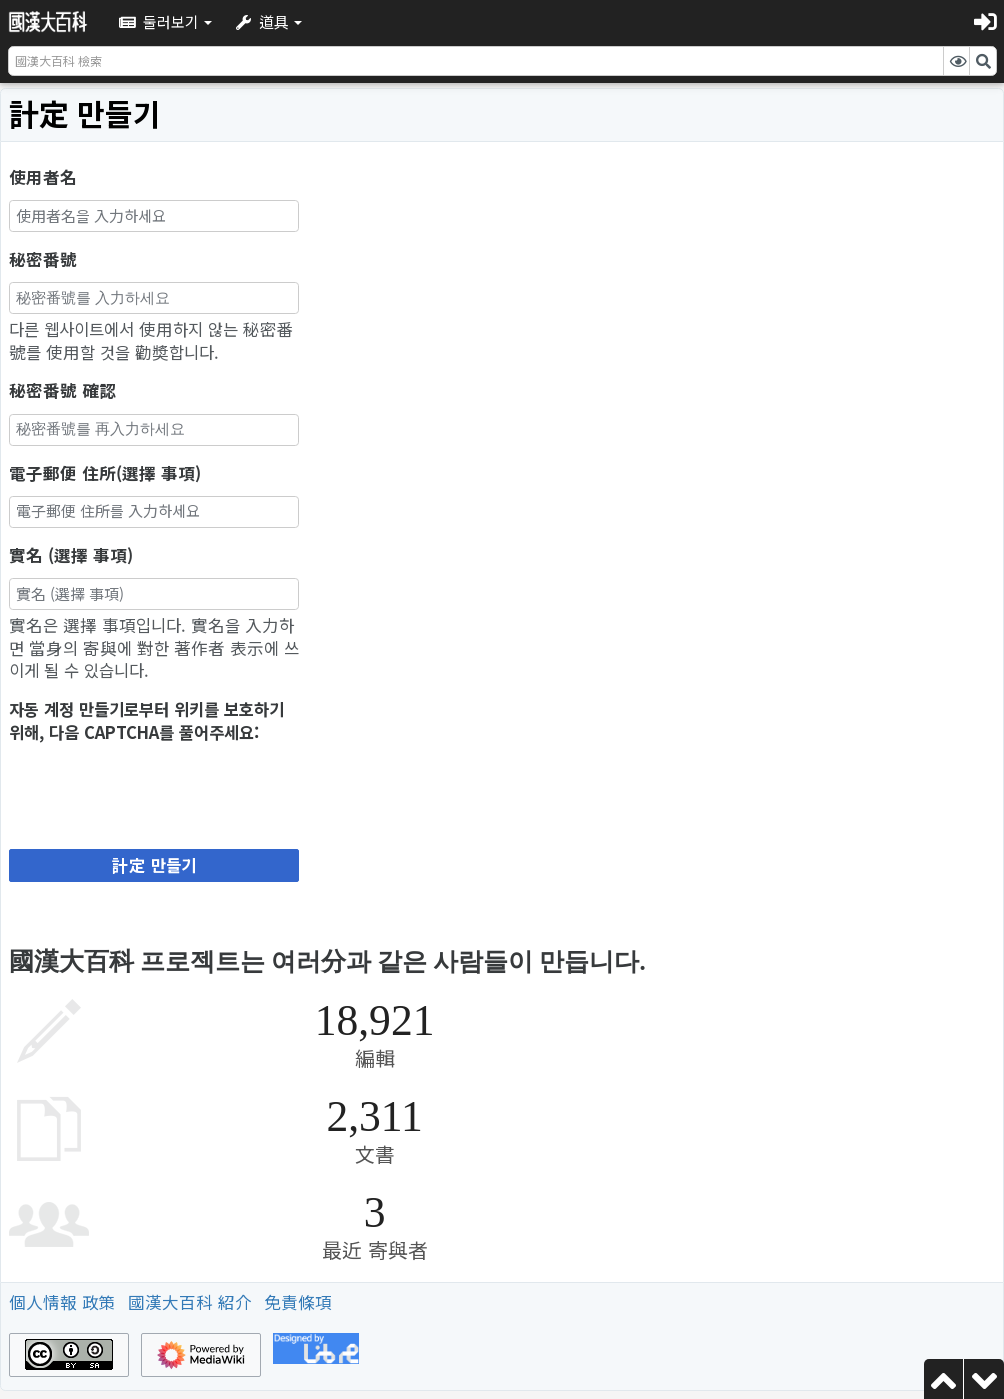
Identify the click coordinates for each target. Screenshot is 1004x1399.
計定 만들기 (154, 865)
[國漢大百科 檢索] (476, 61)
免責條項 (298, 1302)
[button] (166, 21)
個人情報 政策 (62, 1302)
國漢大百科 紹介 (190, 1302)
